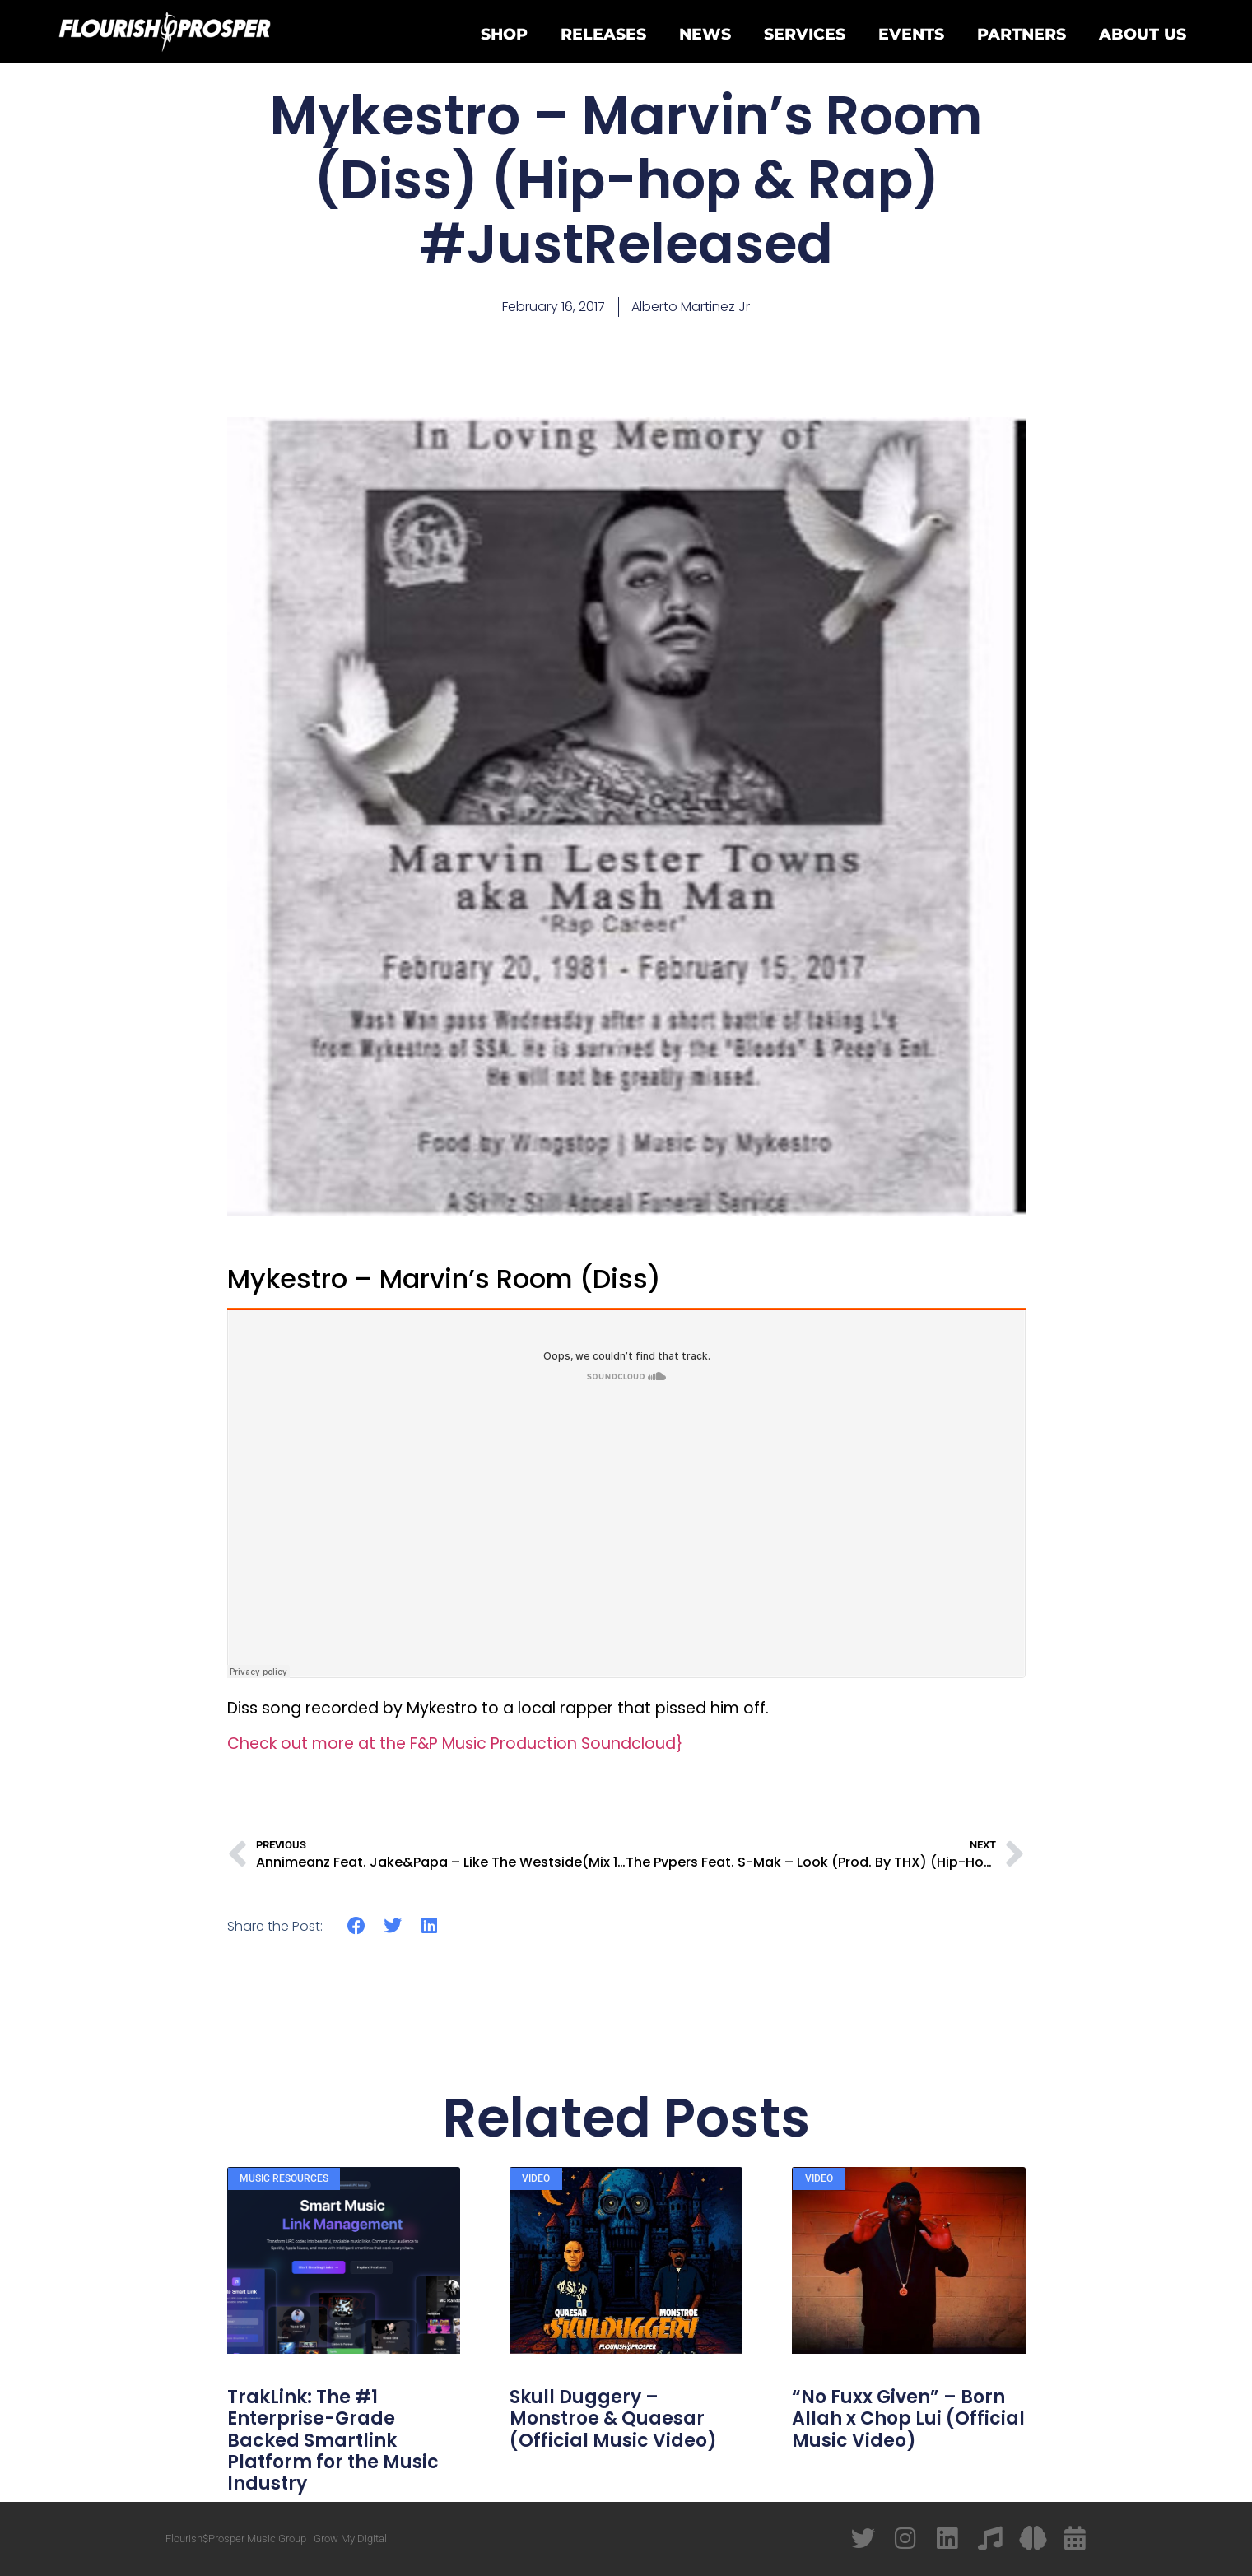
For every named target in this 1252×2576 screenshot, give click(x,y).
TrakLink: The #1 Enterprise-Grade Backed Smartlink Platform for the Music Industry (333, 2440)
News (705, 34)
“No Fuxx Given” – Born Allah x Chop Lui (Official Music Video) (908, 2418)
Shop (504, 34)
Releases (603, 34)
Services (804, 34)
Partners (1021, 34)
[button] (356, 1926)
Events (911, 34)
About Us (1142, 34)
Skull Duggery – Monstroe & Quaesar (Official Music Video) (613, 2418)
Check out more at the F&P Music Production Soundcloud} (455, 1743)
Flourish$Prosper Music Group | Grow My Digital (276, 2538)
